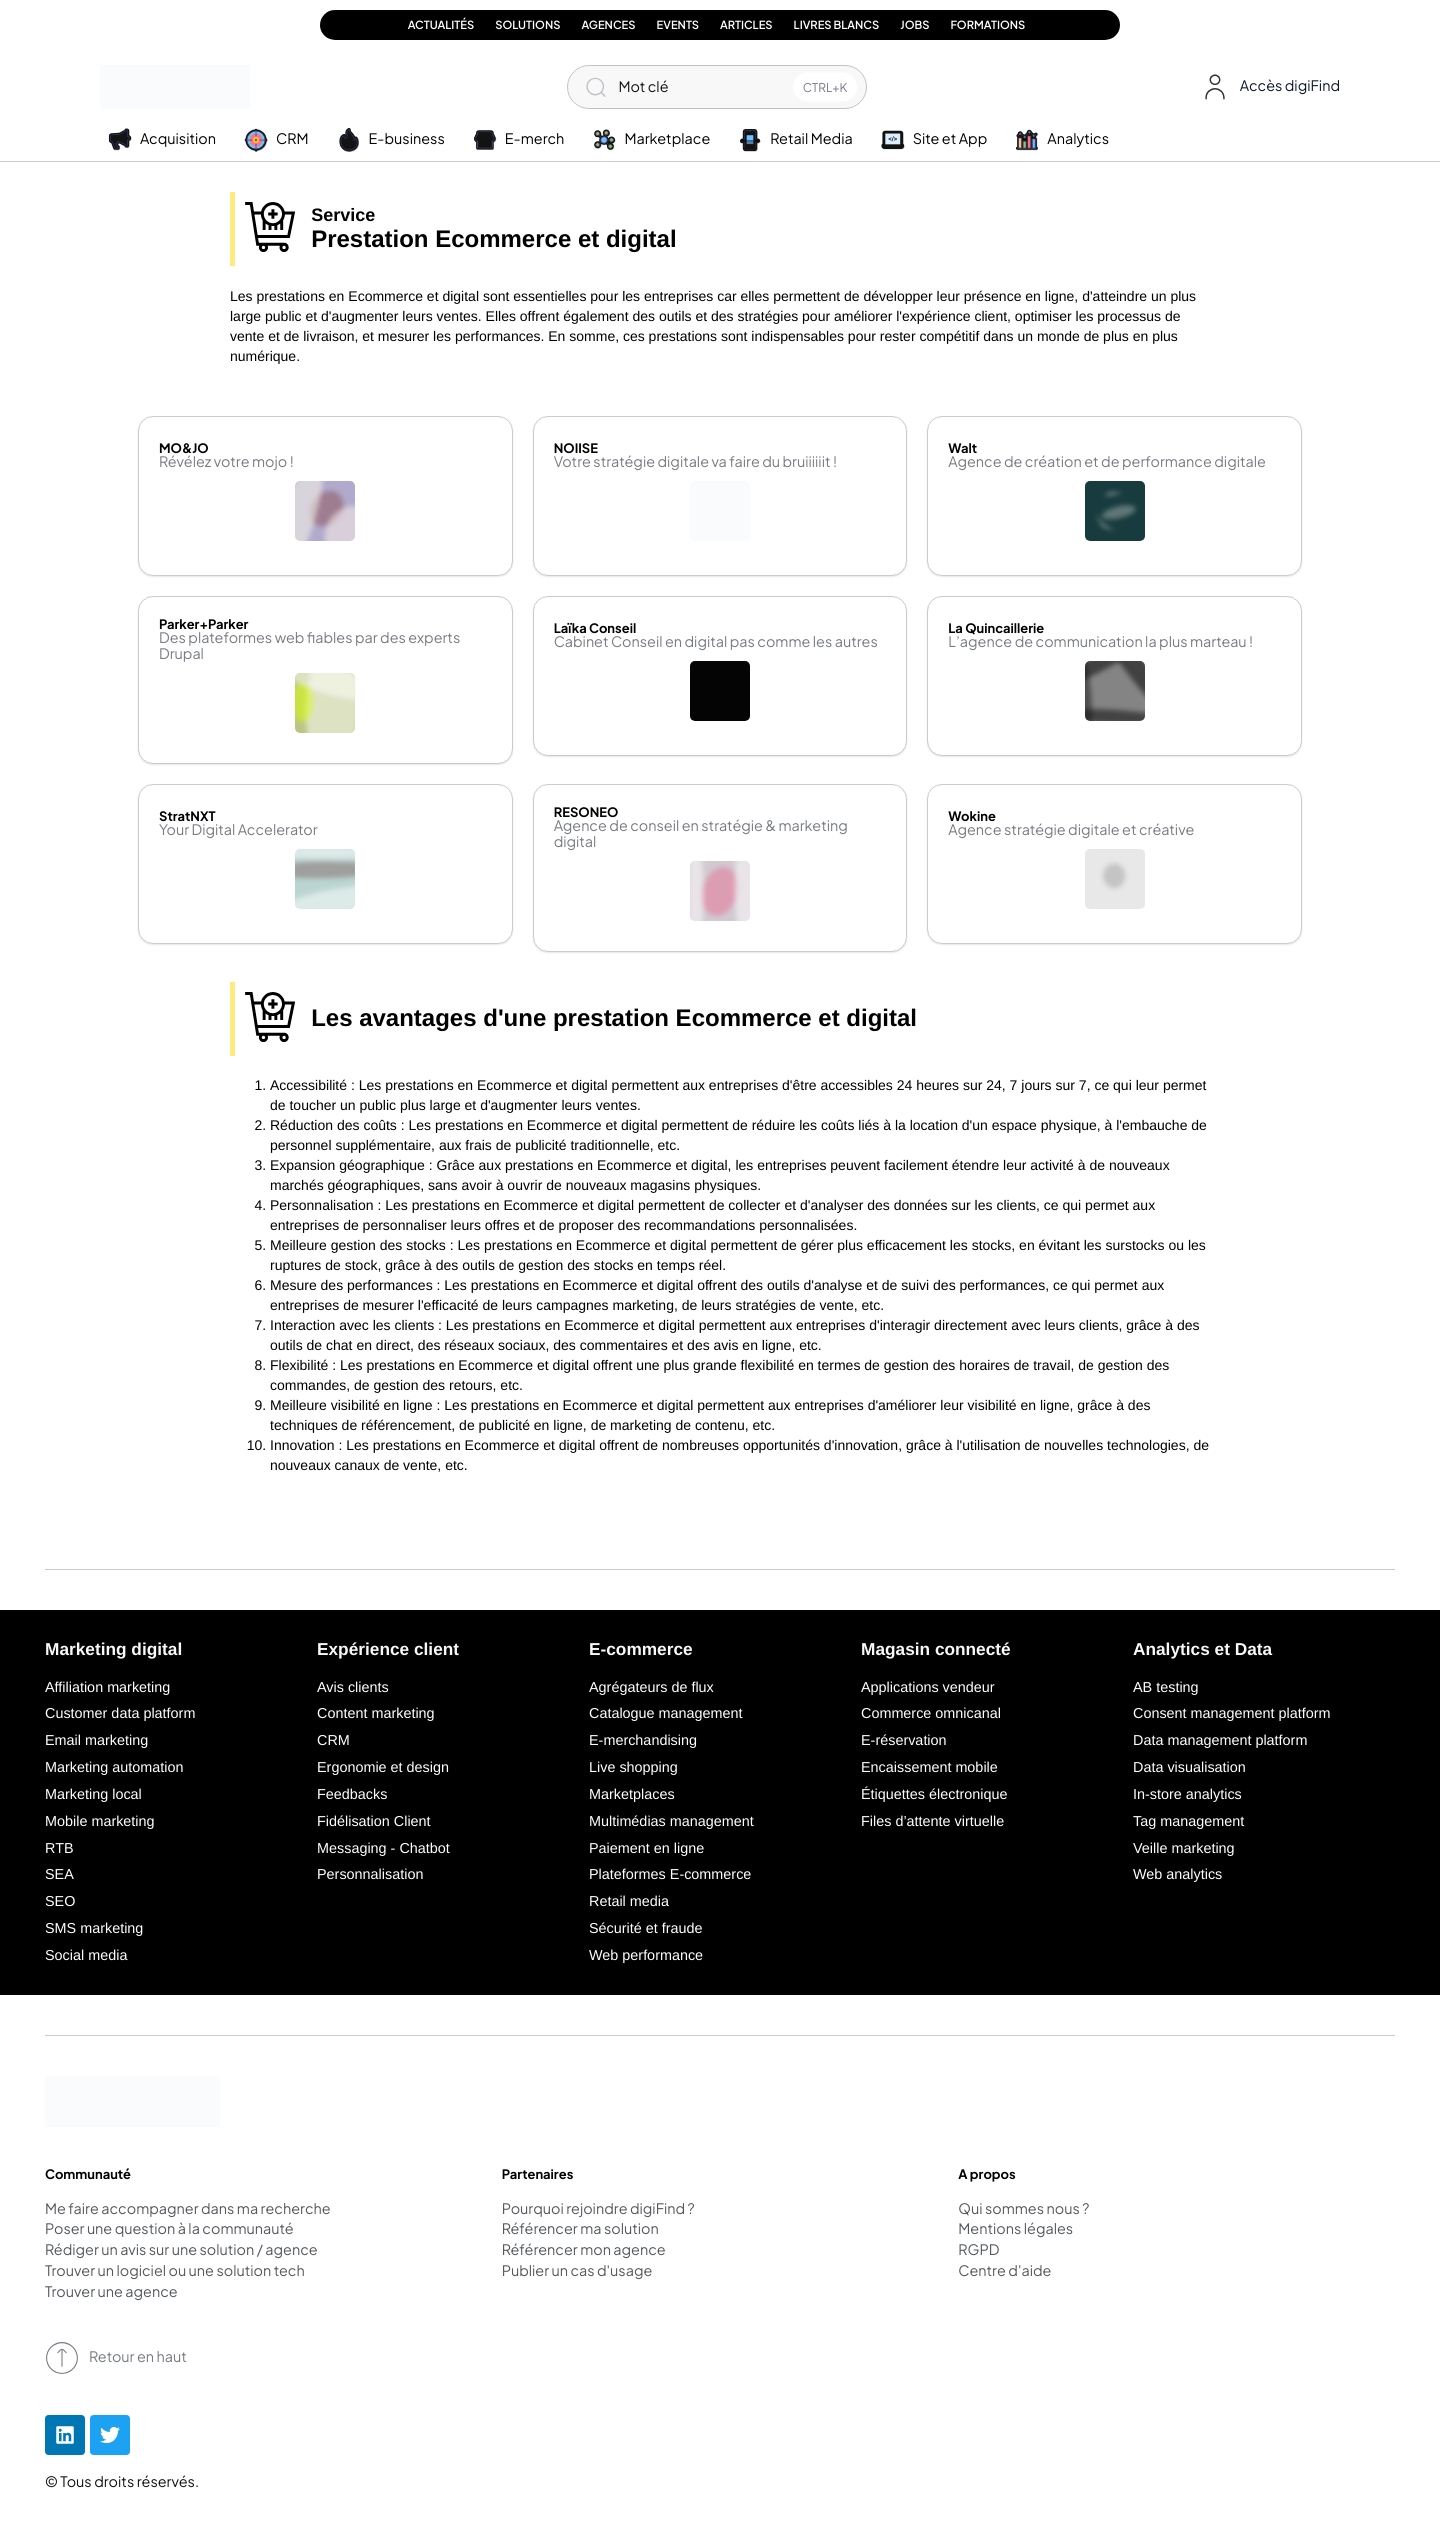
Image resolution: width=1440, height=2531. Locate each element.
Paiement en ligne (646, 1849)
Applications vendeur (928, 1688)
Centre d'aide (1004, 2272)
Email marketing (96, 1741)
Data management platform (1220, 1741)
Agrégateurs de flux (651, 1688)
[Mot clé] (717, 87)
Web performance (646, 1956)
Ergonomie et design (383, 1768)
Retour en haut (116, 2358)
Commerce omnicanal (931, 1714)
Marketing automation (114, 1768)
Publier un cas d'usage (577, 2272)
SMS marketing (94, 1929)
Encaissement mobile (929, 1768)
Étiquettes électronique (934, 1795)
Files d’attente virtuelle (932, 1822)
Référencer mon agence (584, 2251)
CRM (333, 1741)
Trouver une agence (111, 2293)
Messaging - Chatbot (383, 1849)
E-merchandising (643, 1741)
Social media (86, 1956)
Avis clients (353, 1688)
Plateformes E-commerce (670, 1875)
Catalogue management (666, 1714)
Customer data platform (120, 1714)
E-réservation (904, 1741)
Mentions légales (1015, 2230)
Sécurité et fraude (646, 1929)
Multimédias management (671, 1822)
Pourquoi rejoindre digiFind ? (598, 2210)
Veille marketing (1184, 1849)
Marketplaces (632, 1795)
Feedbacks (352, 1795)
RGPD (978, 2251)
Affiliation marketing (107, 1688)
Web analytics (1177, 1875)
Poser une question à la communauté (169, 2230)
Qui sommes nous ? (1023, 2210)
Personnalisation (370, 1875)
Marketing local (93, 1795)
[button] (1267, 87)
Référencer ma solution (580, 2230)
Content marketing (376, 1714)
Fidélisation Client (374, 1822)
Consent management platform (1232, 1714)
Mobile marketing (100, 1822)
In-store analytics (1187, 1795)
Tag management (1188, 1822)
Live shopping (633, 1768)
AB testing (1166, 1688)
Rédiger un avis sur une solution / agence (181, 2251)
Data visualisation (1189, 1768)
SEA (59, 1875)
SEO (60, 1902)
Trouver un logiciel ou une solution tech (175, 2272)
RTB (59, 1849)
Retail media (629, 1902)
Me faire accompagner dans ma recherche (188, 2210)
